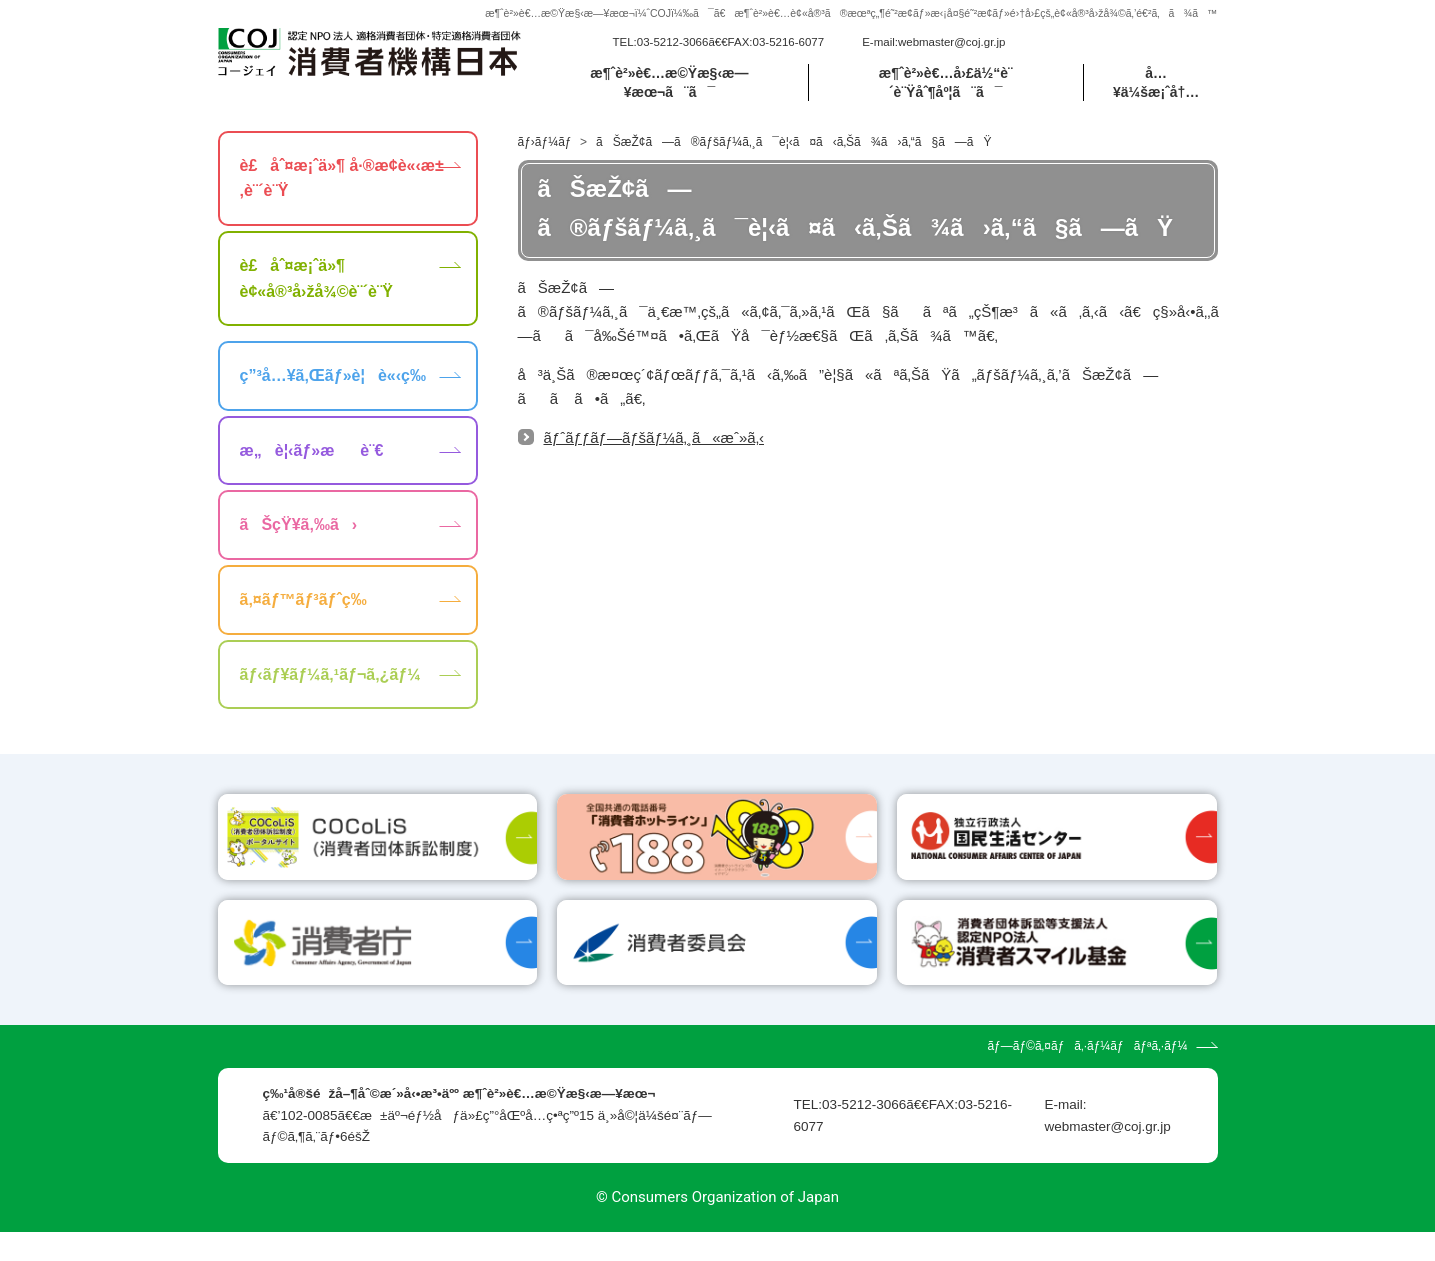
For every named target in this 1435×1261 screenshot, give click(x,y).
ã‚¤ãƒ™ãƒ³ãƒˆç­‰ (303, 599)
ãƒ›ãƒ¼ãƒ (546, 142)
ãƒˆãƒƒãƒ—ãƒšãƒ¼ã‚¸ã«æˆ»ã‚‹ (654, 437)
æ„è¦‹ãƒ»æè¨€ (312, 450)
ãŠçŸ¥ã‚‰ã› (299, 524)
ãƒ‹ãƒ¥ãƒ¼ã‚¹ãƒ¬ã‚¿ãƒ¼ (330, 674)
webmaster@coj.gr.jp (952, 42)
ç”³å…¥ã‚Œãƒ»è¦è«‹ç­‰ (333, 375)
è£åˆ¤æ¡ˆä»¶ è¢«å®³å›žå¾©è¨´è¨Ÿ (316, 278)
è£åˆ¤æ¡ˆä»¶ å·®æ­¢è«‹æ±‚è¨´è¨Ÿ (342, 178)
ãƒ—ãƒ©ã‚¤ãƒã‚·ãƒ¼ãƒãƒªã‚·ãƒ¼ (1087, 1075)
